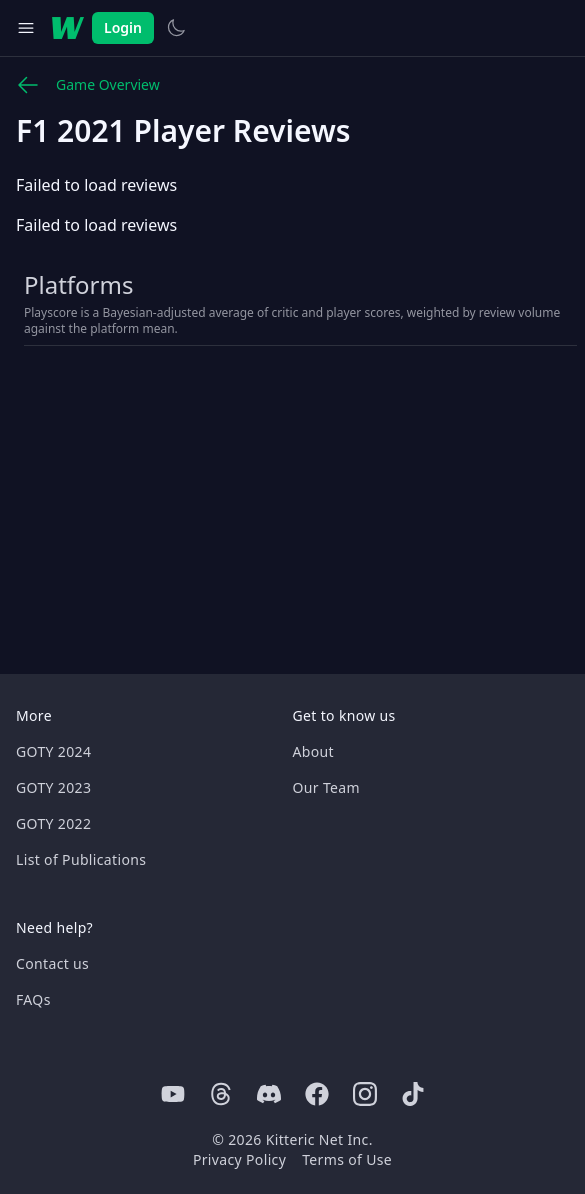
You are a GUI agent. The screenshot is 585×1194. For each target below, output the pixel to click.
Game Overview (88, 85)
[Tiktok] (413, 1094)
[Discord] (269, 1094)
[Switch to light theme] (176, 28)
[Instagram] (365, 1094)
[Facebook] (317, 1094)
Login (123, 27)
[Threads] (221, 1094)
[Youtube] (173, 1094)
